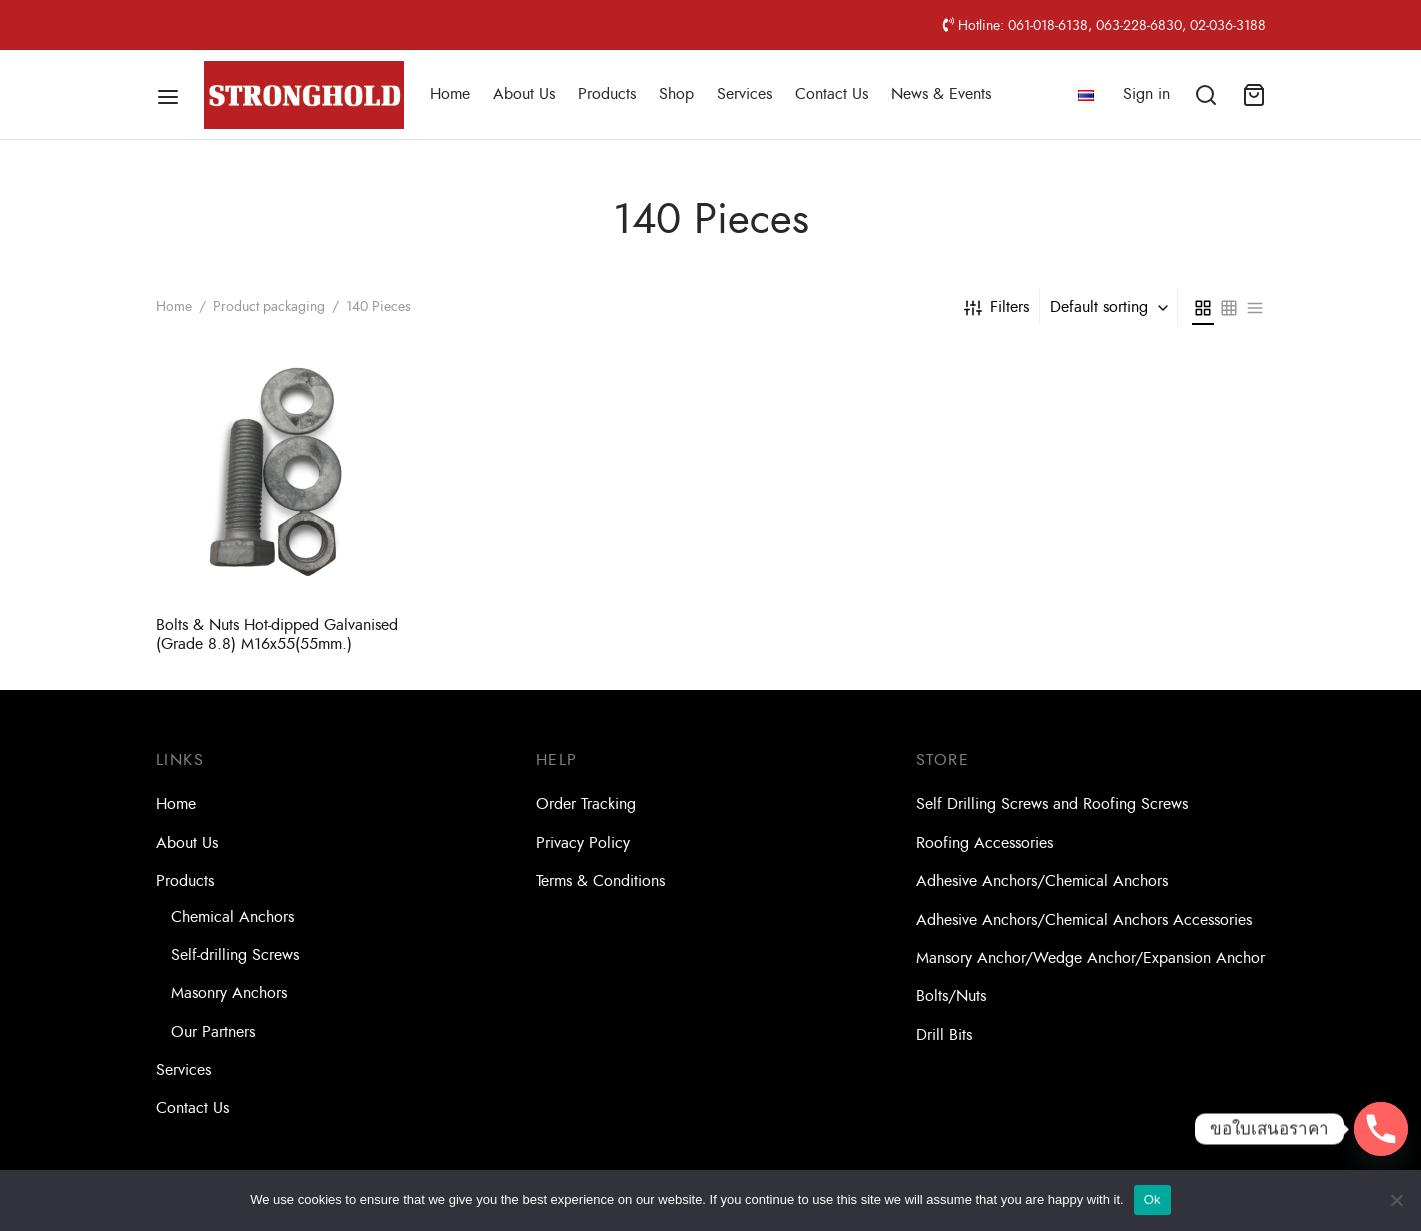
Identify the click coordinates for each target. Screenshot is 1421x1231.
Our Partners (213, 1032)
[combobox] (1111, 307)
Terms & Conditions (600, 881)
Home (450, 94)
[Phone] (1381, 1129)
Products (607, 94)
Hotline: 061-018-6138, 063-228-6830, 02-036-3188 (1104, 25)
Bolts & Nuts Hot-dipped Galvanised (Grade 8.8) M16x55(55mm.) (277, 634)
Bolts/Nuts (951, 996)
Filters (996, 307)
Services (744, 94)
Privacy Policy (583, 843)
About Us (524, 94)
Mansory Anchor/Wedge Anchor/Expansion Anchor (1090, 958)
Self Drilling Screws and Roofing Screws (1052, 804)
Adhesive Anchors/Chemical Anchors (1042, 881)
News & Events (941, 94)
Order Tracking (586, 804)
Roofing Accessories (984, 843)
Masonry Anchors (229, 993)
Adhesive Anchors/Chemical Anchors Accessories (1084, 920)
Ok (1152, 1199)
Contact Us (831, 94)
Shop (676, 94)
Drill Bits (944, 1035)
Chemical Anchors (232, 917)
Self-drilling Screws (235, 955)
